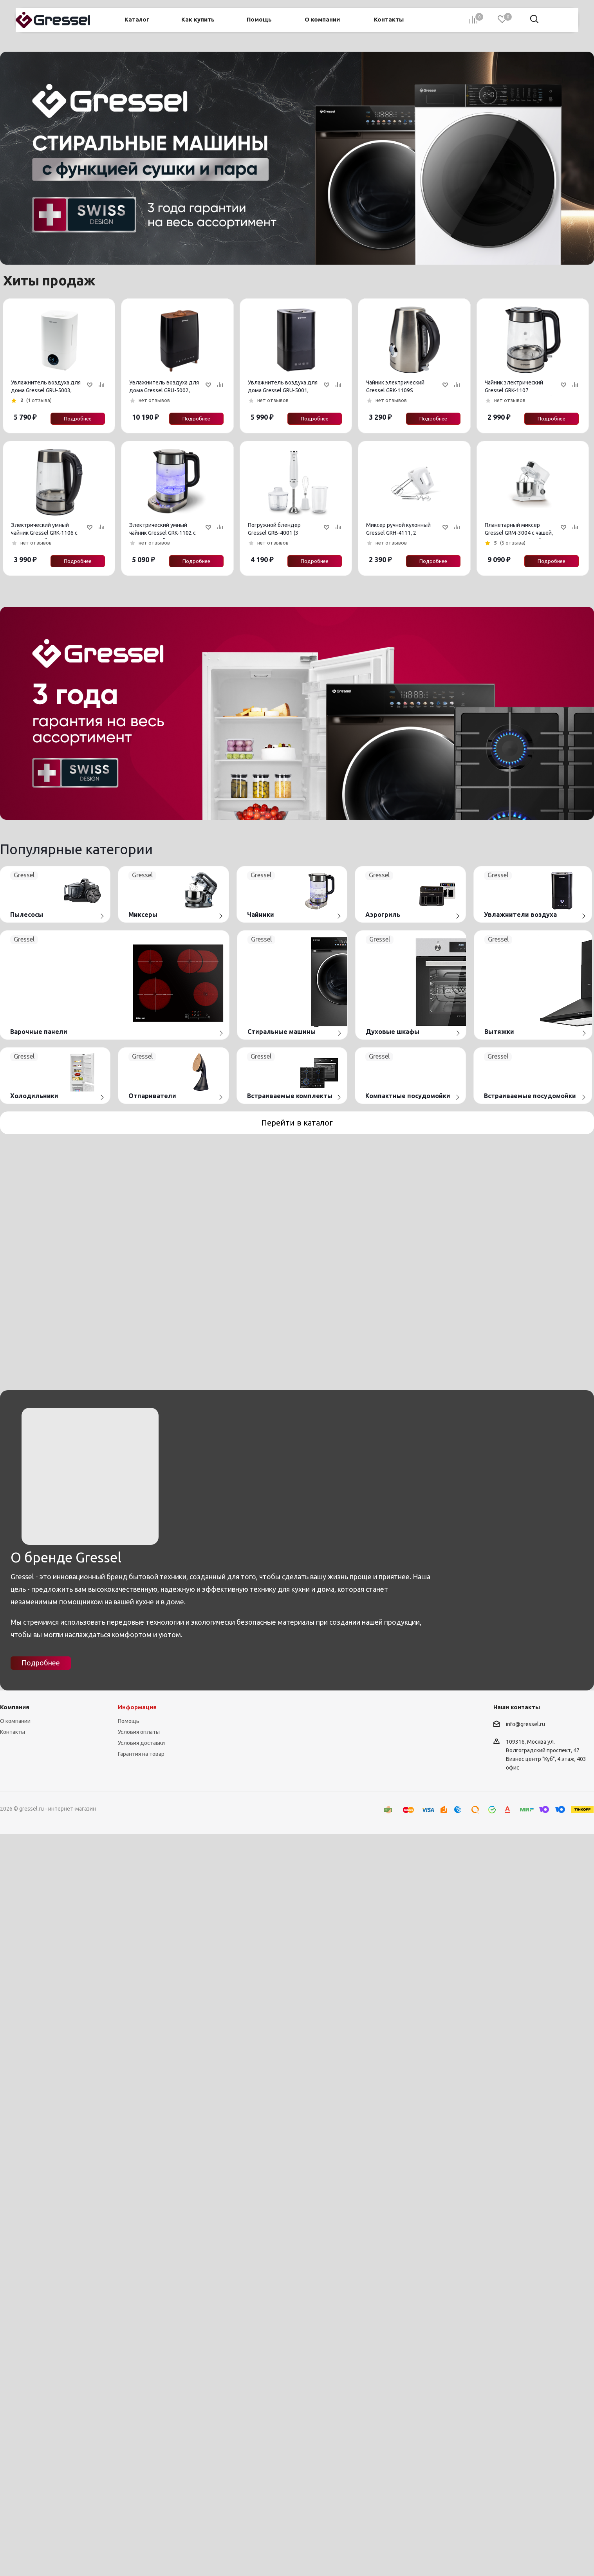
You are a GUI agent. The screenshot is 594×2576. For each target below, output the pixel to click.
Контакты (12, 2113)
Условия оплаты (139, 2113)
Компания (14, 2088)
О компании (15, 2102)
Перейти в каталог (297, 1122)
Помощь (128, 2102)
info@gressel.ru (525, 2105)
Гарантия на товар (141, 2135)
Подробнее (78, 418)
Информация (137, 2088)
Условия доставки (141, 2124)
